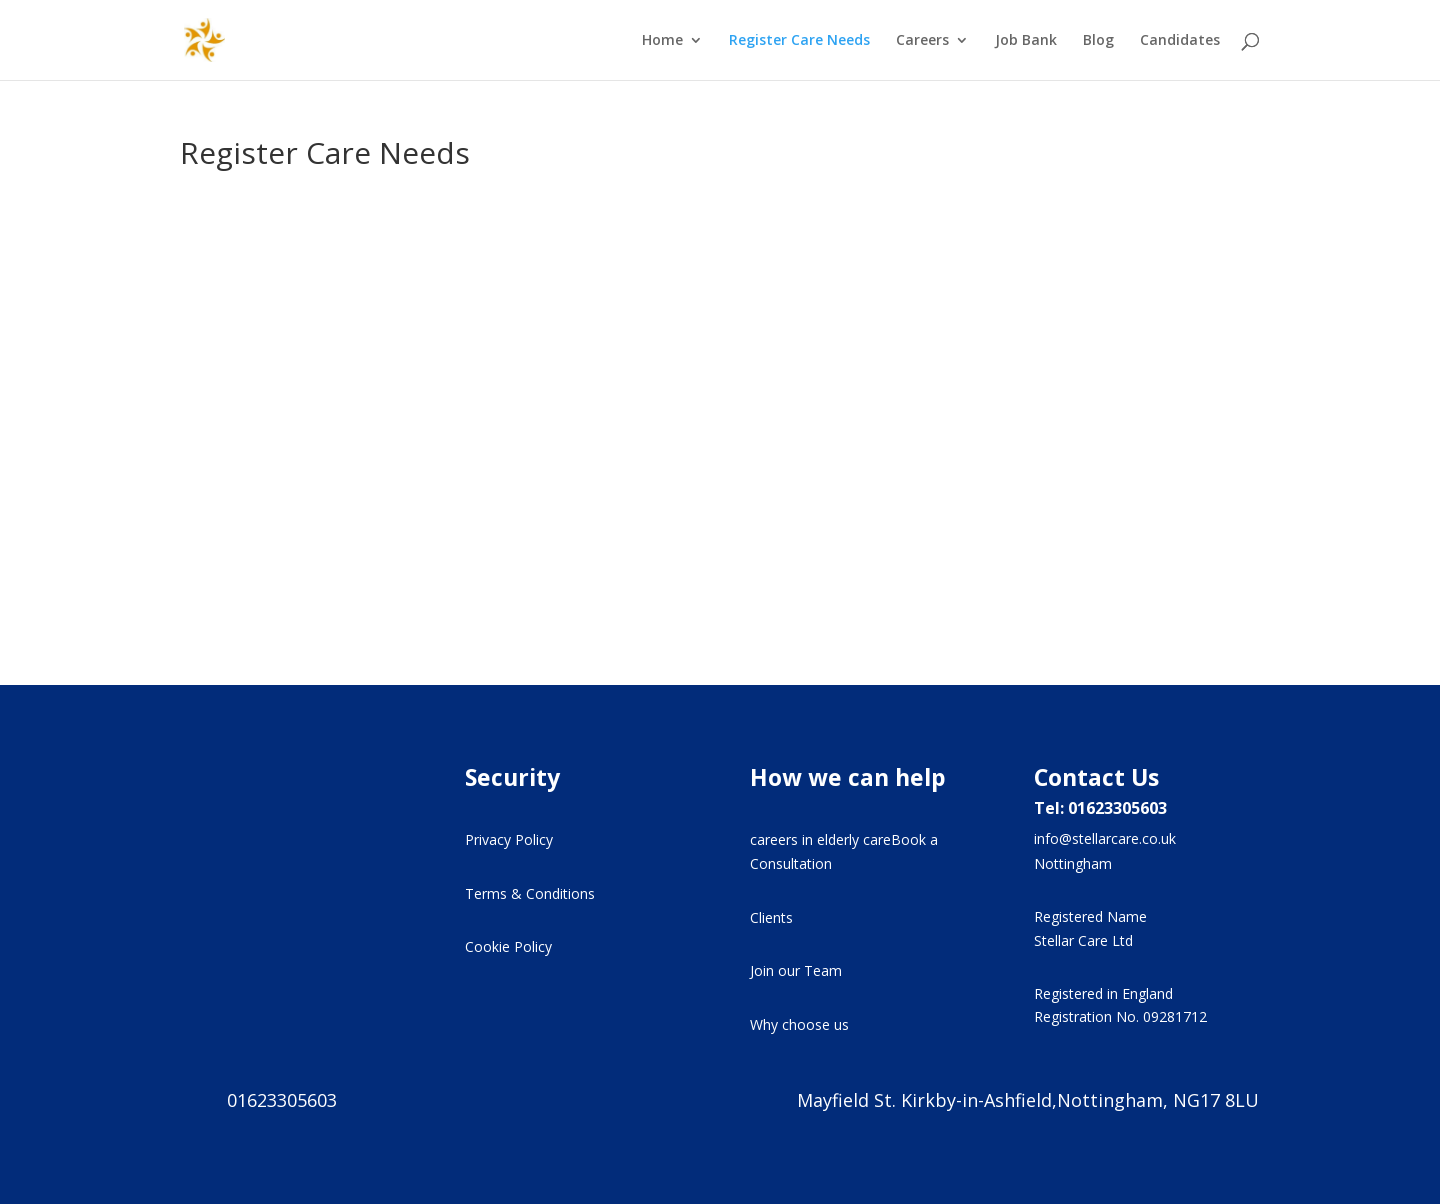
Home (662, 41)
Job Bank (1026, 41)
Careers (922, 41)
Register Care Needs (799, 41)
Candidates (1180, 41)
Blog (1098, 41)
